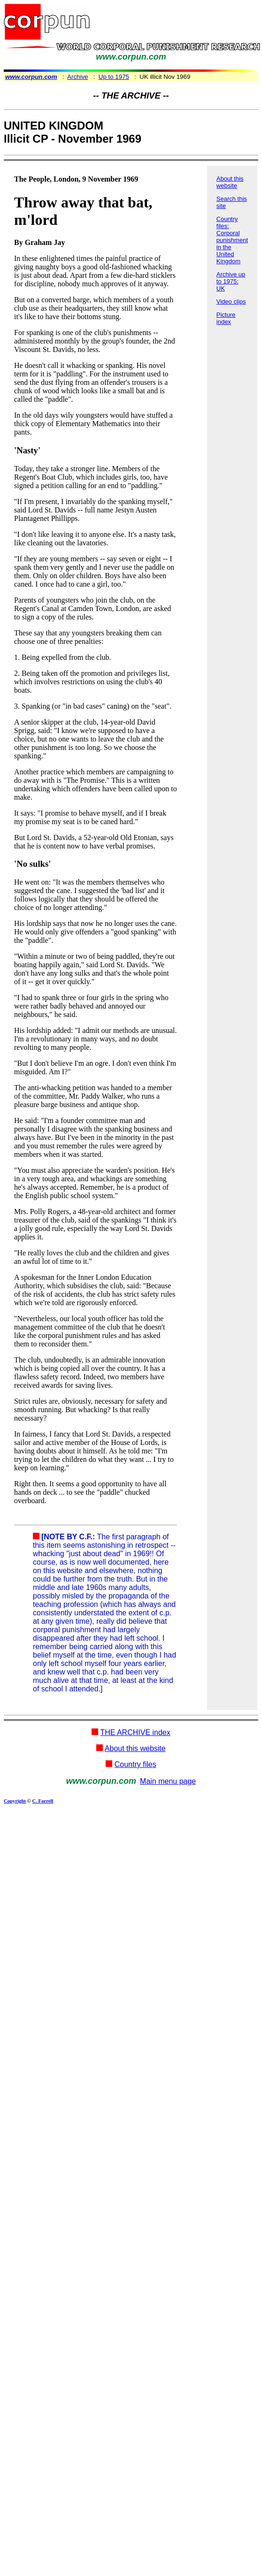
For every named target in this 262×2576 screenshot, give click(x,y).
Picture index (225, 318)
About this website (230, 182)
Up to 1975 (114, 76)
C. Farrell (42, 1801)
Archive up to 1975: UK (230, 281)
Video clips (231, 301)
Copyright (15, 1801)
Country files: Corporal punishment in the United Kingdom (232, 240)
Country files (135, 1764)
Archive (77, 76)
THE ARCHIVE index (135, 1732)
